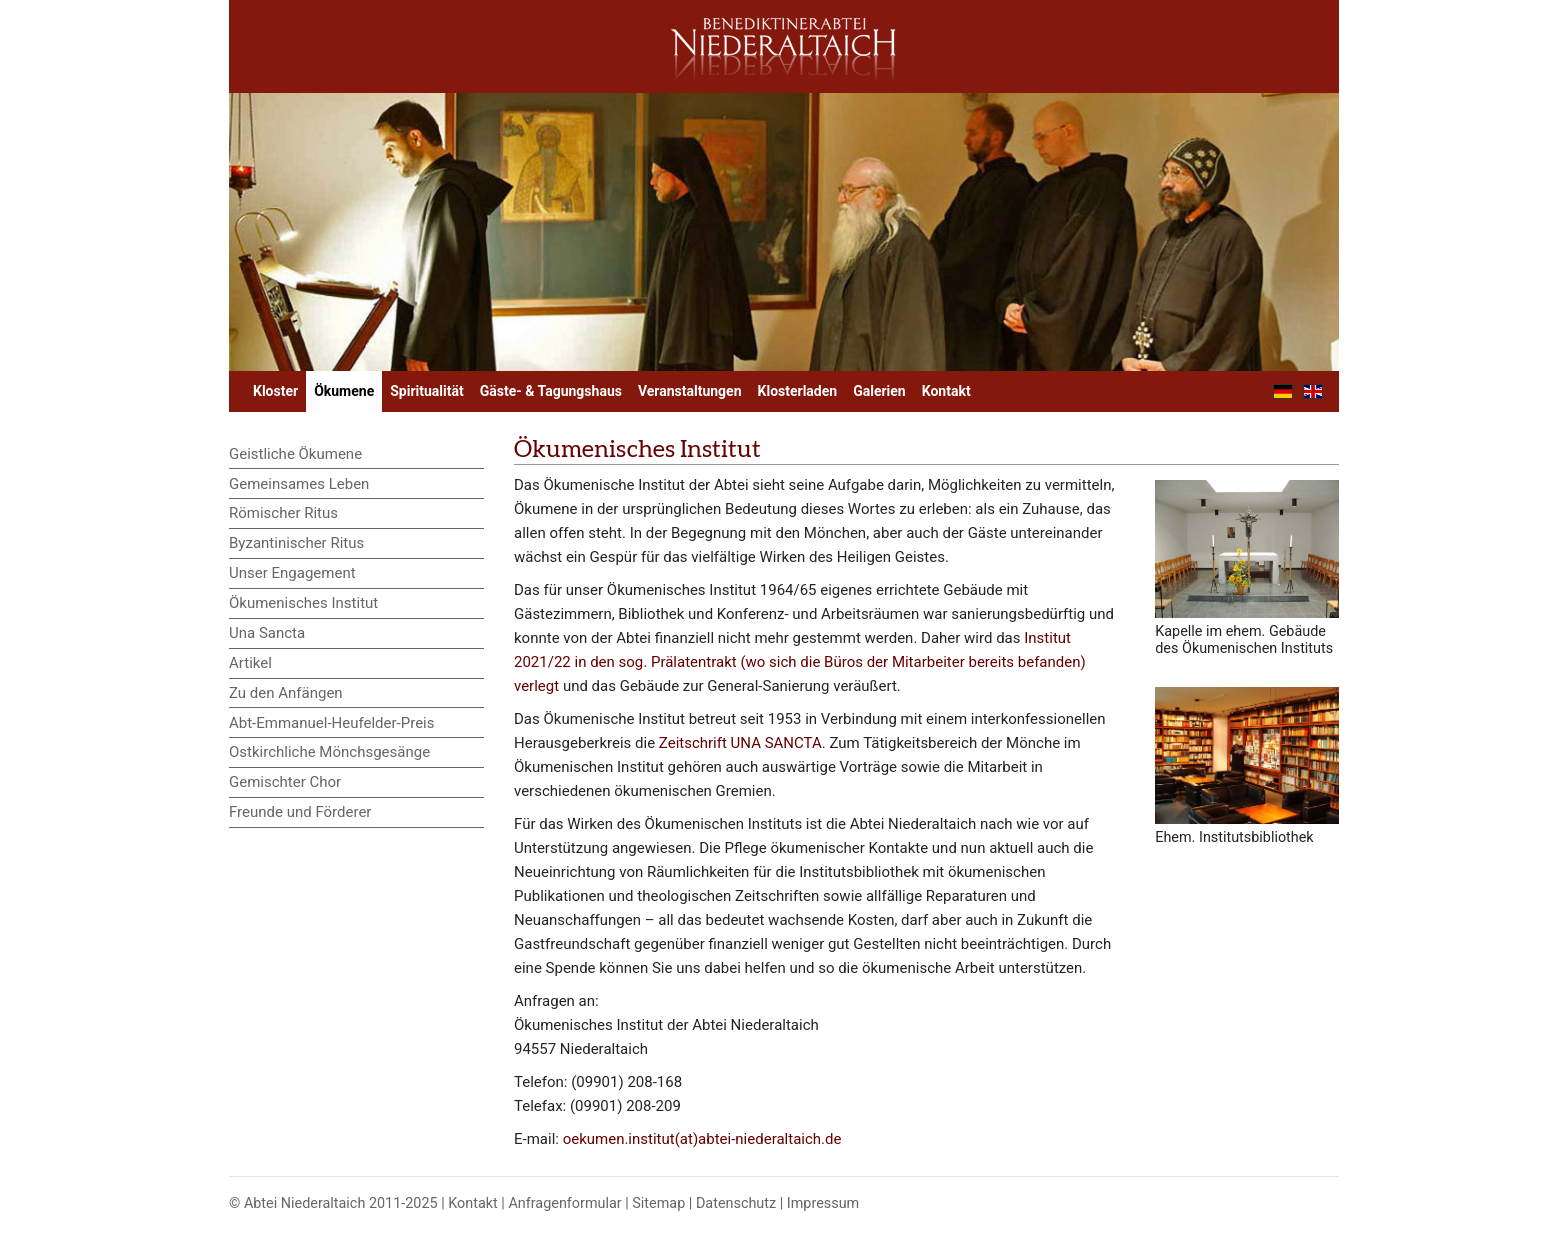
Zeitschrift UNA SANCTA (740, 743)
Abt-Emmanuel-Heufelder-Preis (332, 723)
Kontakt (946, 391)
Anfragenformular (564, 1203)
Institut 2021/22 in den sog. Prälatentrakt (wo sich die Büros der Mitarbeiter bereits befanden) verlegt (800, 662)
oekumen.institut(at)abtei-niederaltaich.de (702, 1139)
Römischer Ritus (283, 513)
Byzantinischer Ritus (296, 543)
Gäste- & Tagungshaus (551, 391)
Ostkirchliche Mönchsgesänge (329, 752)
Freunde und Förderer (300, 812)
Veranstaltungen (690, 391)
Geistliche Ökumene (295, 454)
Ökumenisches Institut (303, 603)
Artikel (250, 663)
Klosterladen (798, 391)
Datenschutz (736, 1203)
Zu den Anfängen (286, 693)
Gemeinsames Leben (299, 484)
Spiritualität (426, 391)
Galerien (879, 391)
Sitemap (658, 1203)
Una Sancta (267, 633)
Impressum (823, 1203)
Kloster (275, 391)
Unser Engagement (292, 573)
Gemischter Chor (285, 782)
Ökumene (344, 391)
